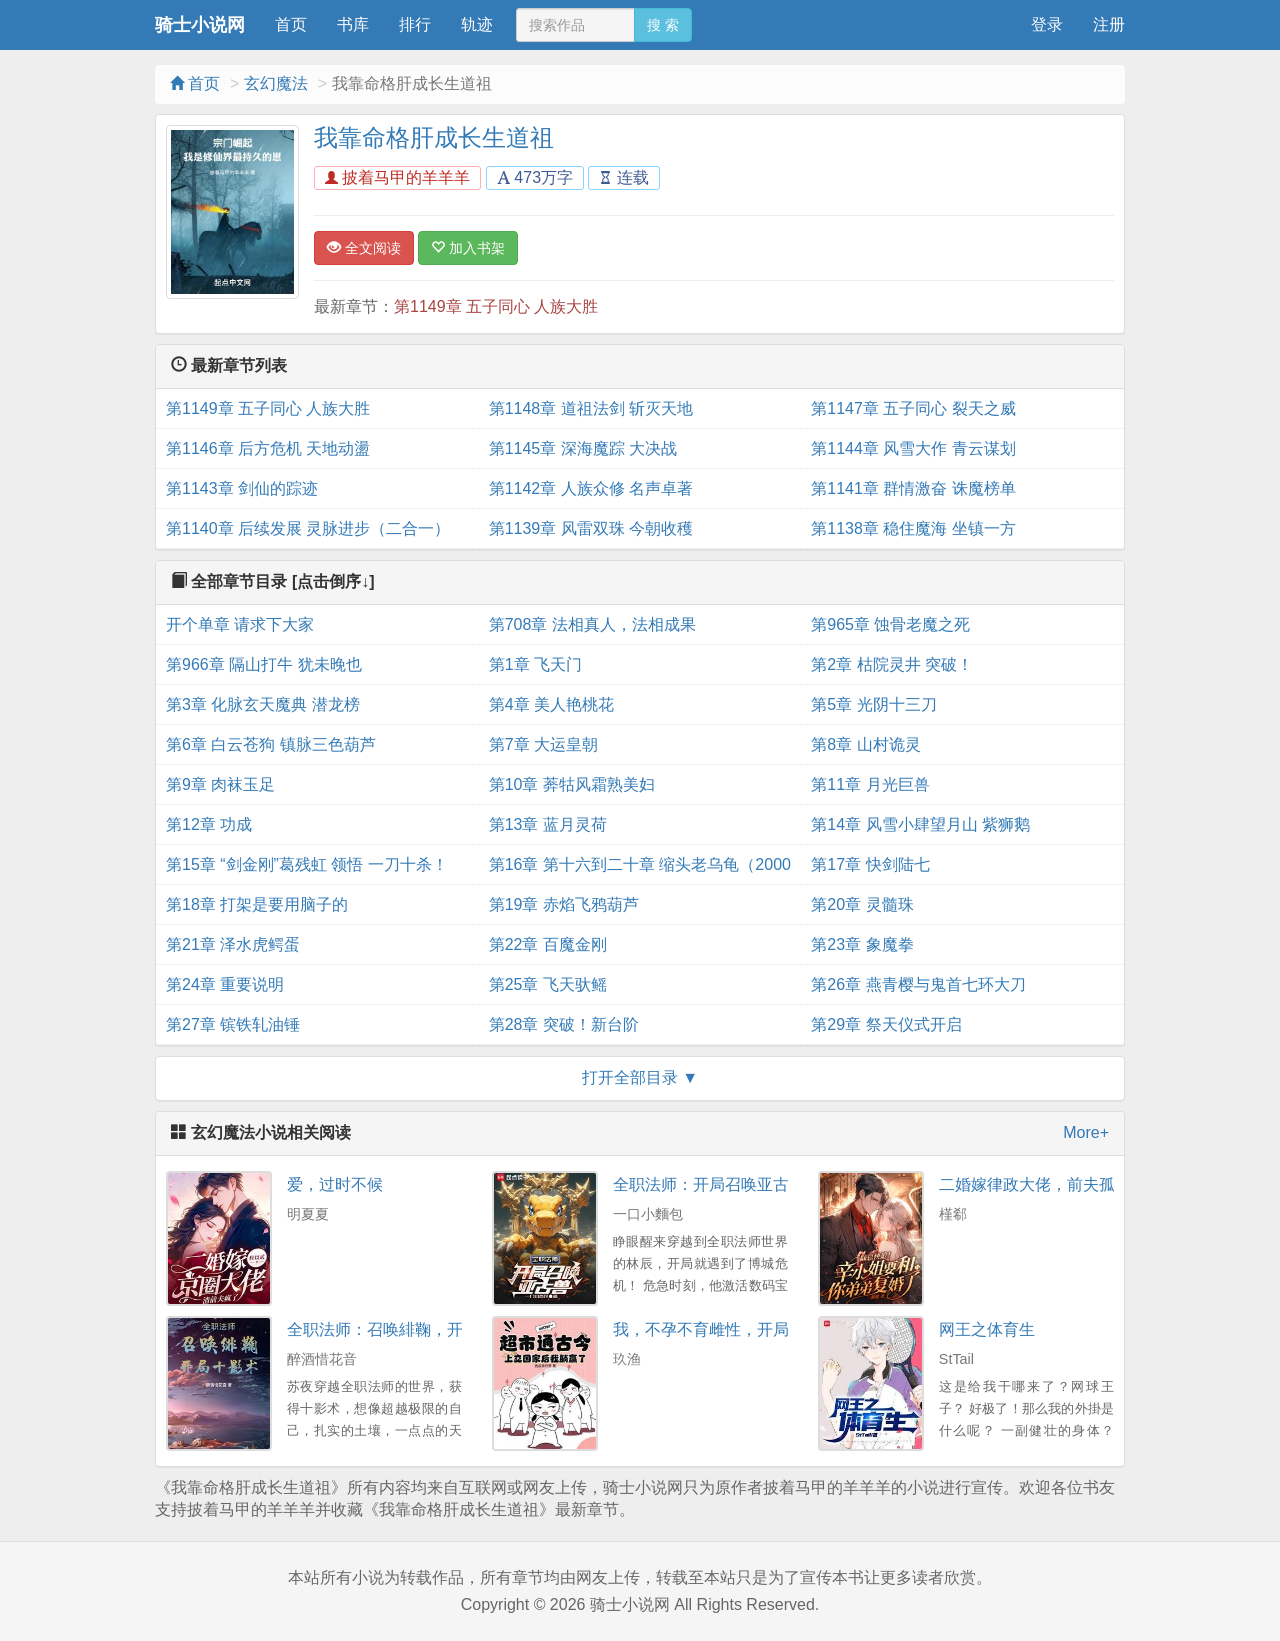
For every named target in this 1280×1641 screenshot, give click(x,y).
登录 (1047, 24)
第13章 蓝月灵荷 (548, 824)
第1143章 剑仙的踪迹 (242, 488)
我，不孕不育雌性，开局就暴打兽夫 (741, 1329)
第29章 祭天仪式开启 (886, 1024)
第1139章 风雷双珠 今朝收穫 (591, 528)
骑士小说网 (200, 25)
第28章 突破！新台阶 (564, 1024)
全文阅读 (364, 248)
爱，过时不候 (335, 1184)
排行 (415, 24)
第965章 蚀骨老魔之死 (890, 624)
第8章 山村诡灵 (865, 744)
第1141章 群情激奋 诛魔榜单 (913, 488)
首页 (291, 24)
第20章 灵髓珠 (862, 904)
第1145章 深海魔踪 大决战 (583, 448)
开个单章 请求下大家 (240, 624)
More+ (1086, 1132)
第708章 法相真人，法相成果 (592, 624)
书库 (353, 24)
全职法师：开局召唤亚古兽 (709, 1184)
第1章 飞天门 (535, 664)
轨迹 (477, 24)
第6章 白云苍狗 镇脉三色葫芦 (271, 744)
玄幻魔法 (276, 83)
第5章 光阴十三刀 (873, 704)
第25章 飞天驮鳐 (548, 984)
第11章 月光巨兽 (870, 784)
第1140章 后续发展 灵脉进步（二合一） (308, 528)
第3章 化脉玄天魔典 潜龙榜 (263, 704)
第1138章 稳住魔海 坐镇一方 (913, 528)
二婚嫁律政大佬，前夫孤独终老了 (1059, 1184)
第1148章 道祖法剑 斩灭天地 (591, 408)
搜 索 (663, 25)
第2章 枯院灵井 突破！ (892, 664)
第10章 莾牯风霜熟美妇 (572, 784)
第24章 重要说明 (225, 984)
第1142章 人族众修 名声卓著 (591, 488)
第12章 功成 (209, 824)
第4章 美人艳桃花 (551, 704)
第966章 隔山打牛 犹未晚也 (264, 664)
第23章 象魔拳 (862, 944)
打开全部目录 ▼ (640, 1077)
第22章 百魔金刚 (548, 944)
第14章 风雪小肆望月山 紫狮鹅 (920, 824)
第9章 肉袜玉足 (220, 784)
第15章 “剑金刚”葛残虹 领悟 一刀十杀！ (307, 864)
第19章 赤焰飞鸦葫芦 (564, 904)
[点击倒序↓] (333, 581)
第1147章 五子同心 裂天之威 (913, 408)
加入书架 (468, 248)
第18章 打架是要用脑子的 (257, 904)
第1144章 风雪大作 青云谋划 (913, 448)
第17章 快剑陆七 (870, 864)
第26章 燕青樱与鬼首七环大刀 (918, 984)
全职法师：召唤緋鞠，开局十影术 (407, 1329)
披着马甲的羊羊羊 (397, 177)
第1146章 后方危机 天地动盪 (268, 448)
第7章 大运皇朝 (543, 744)
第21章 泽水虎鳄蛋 (233, 944)
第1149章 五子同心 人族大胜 (496, 306)
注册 (1109, 24)
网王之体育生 (987, 1329)
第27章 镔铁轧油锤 (233, 1024)
